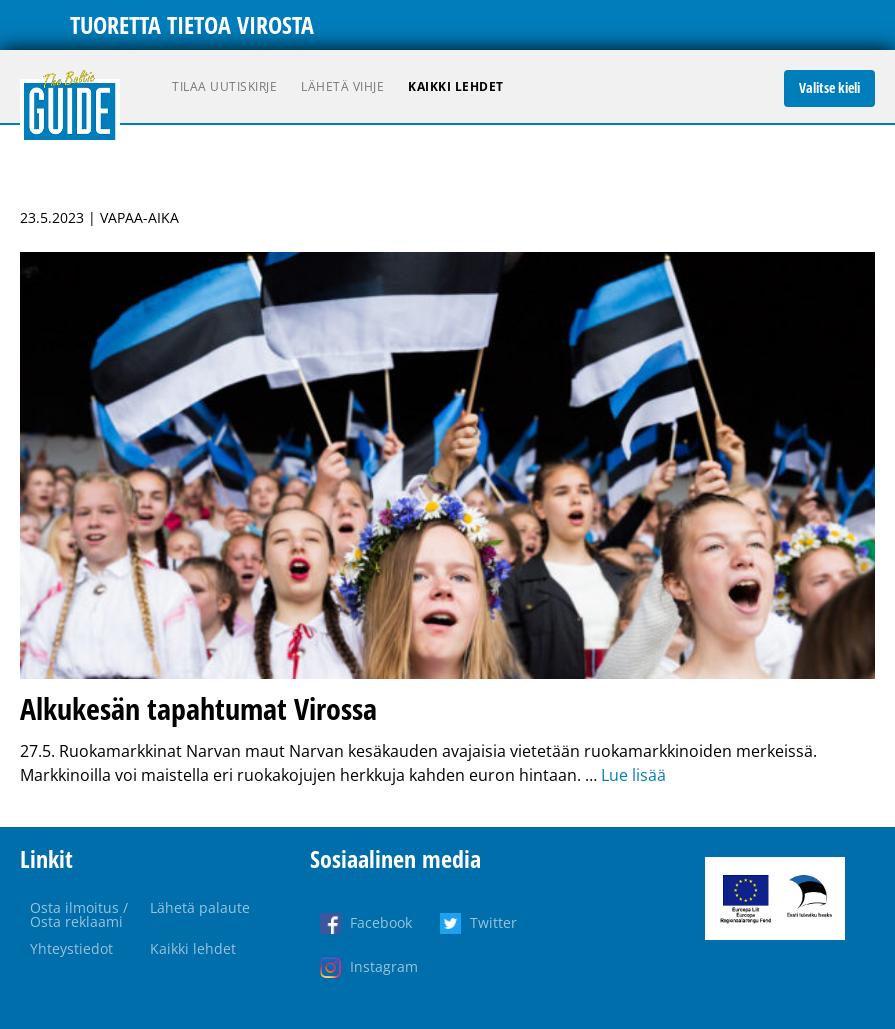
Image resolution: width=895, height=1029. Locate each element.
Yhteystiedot (71, 948)
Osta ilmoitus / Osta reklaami (79, 914)
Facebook (381, 922)
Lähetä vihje (342, 86)
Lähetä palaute (200, 907)
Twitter (493, 922)
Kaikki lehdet (456, 86)
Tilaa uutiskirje (224, 86)
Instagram (384, 966)
